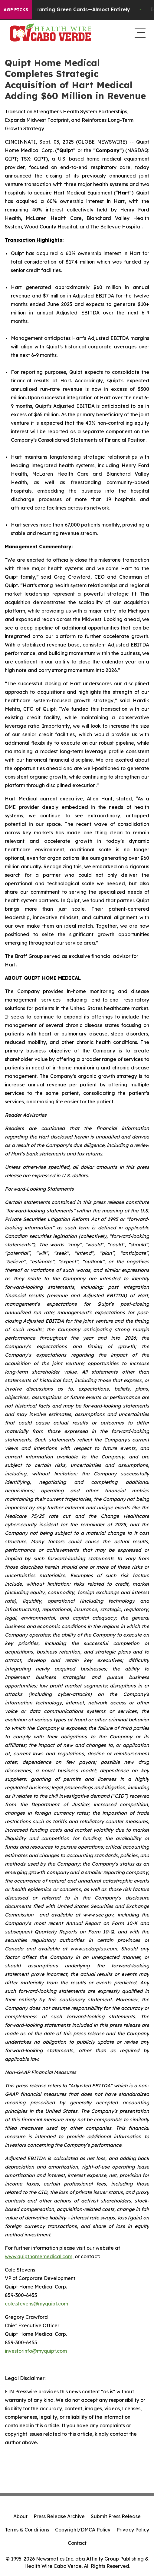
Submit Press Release (116, 2516)
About (20, 2516)
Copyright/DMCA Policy (82, 2530)
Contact (77, 2543)
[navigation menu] (139, 32)
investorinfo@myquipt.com (36, 2351)
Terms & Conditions (27, 2530)
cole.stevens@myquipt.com (36, 2304)
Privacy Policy (132, 2530)
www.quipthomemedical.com (38, 2256)
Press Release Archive (59, 2516)
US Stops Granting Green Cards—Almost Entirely (72, 9)
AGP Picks (16, 9)
